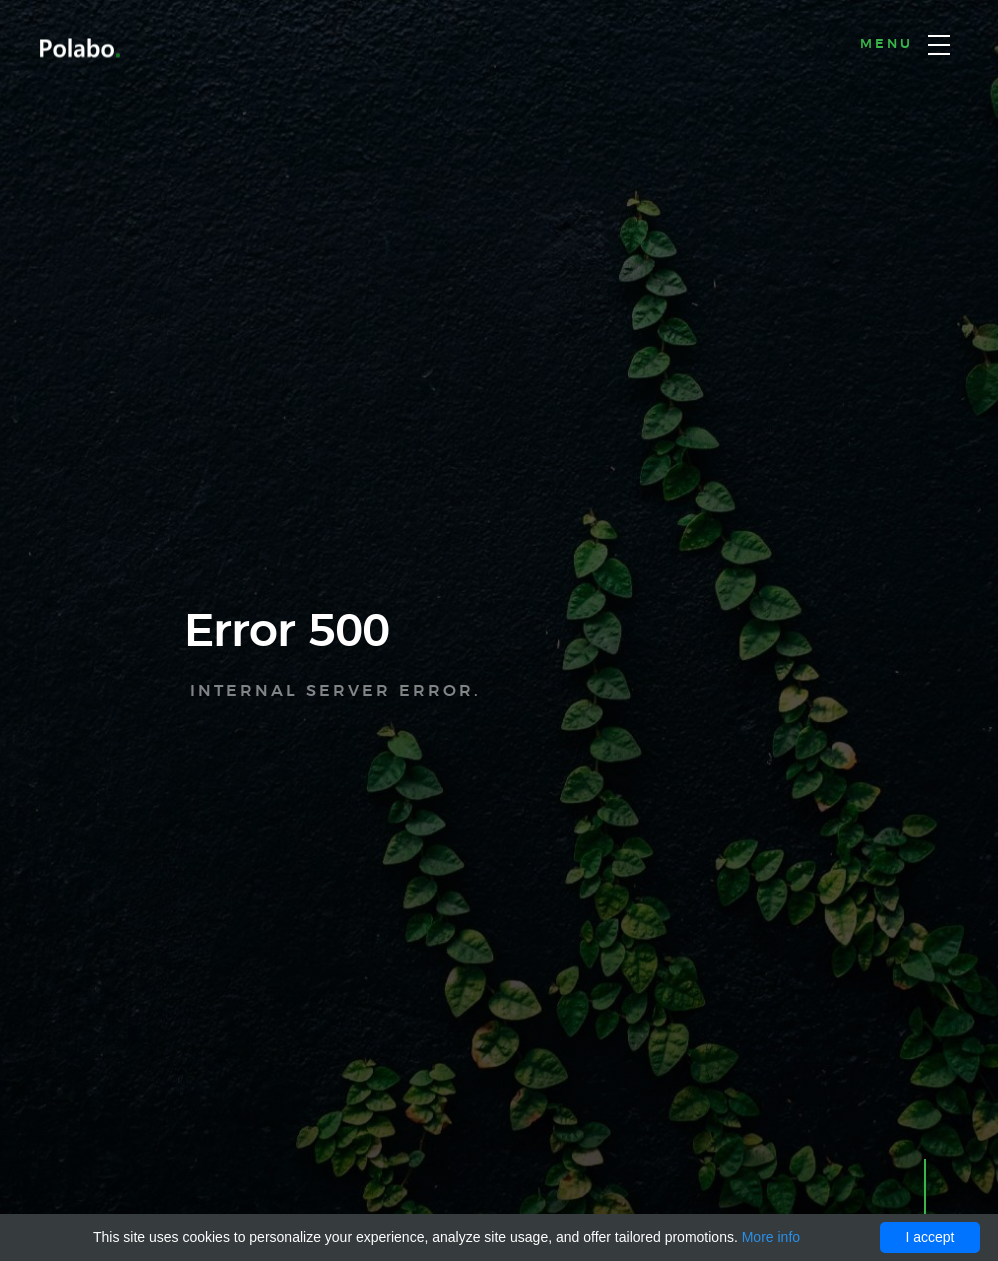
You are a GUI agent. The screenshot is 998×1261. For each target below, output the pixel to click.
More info (771, 1237)
